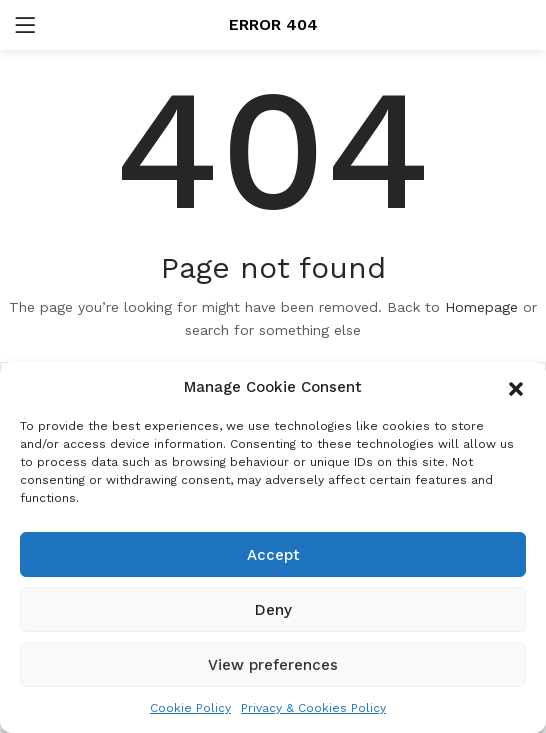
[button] (516, 387)
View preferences (273, 665)
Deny (273, 610)
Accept (273, 555)
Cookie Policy (190, 708)
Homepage (481, 307)
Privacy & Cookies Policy (313, 708)
